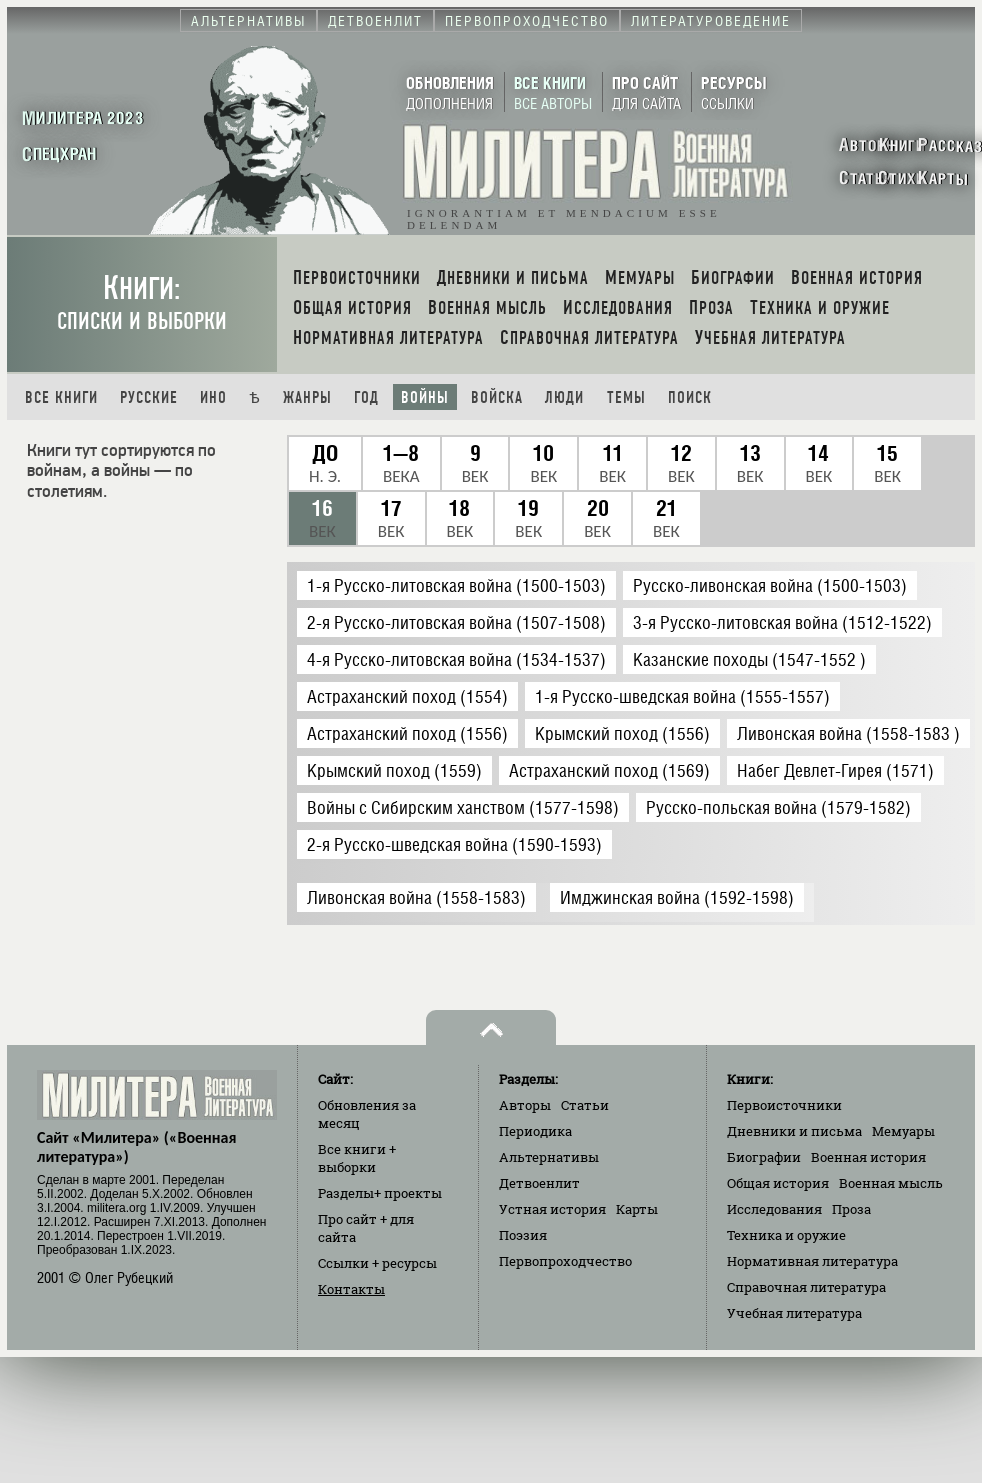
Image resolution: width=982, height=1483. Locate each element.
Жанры (307, 397)
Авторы (525, 1105)
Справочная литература (806, 1287)
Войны (425, 397)
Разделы (380, 1193)
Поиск (690, 397)
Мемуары (903, 1131)
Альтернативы (549, 1157)
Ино (213, 397)
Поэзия (523, 1235)
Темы (626, 397)
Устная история (552, 1209)
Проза (851, 1209)
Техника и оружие (786, 1235)
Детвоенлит (539, 1183)
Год (366, 397)
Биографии (764, 1157)
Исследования (774, 1209)
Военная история (868, 1157)
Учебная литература (794, 1313)
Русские (149, 397)
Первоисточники (784, 1105)
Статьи (585, 1105)
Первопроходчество (565, 1261)
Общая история (778, 1183)
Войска (497, 397)
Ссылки (377, 1263)
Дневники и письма (794, 1131)
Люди (564, 397)
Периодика (535, 1131)
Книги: (142, 302)
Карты (637, 1209)
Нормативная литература (812, 1261)
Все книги (61, 397)
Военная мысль (891, 1183)
